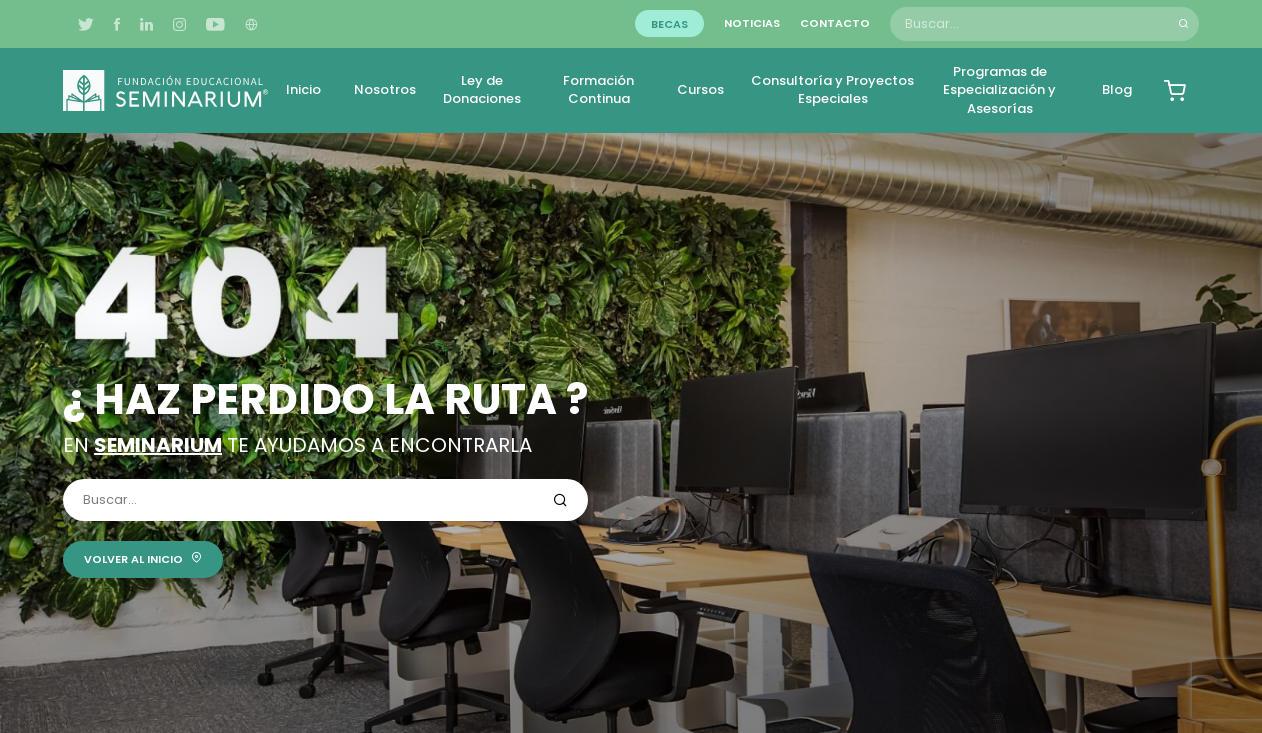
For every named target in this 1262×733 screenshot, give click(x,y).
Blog (1117, 89)
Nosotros (385, 89)
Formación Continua (598, 89)
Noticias (752, 23)
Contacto (835, 23)
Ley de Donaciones (482, 89)
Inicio (303, 89)
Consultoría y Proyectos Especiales (832, 89)
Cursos (700, 89)
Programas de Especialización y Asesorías (999, 89)
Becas (669, 23)
